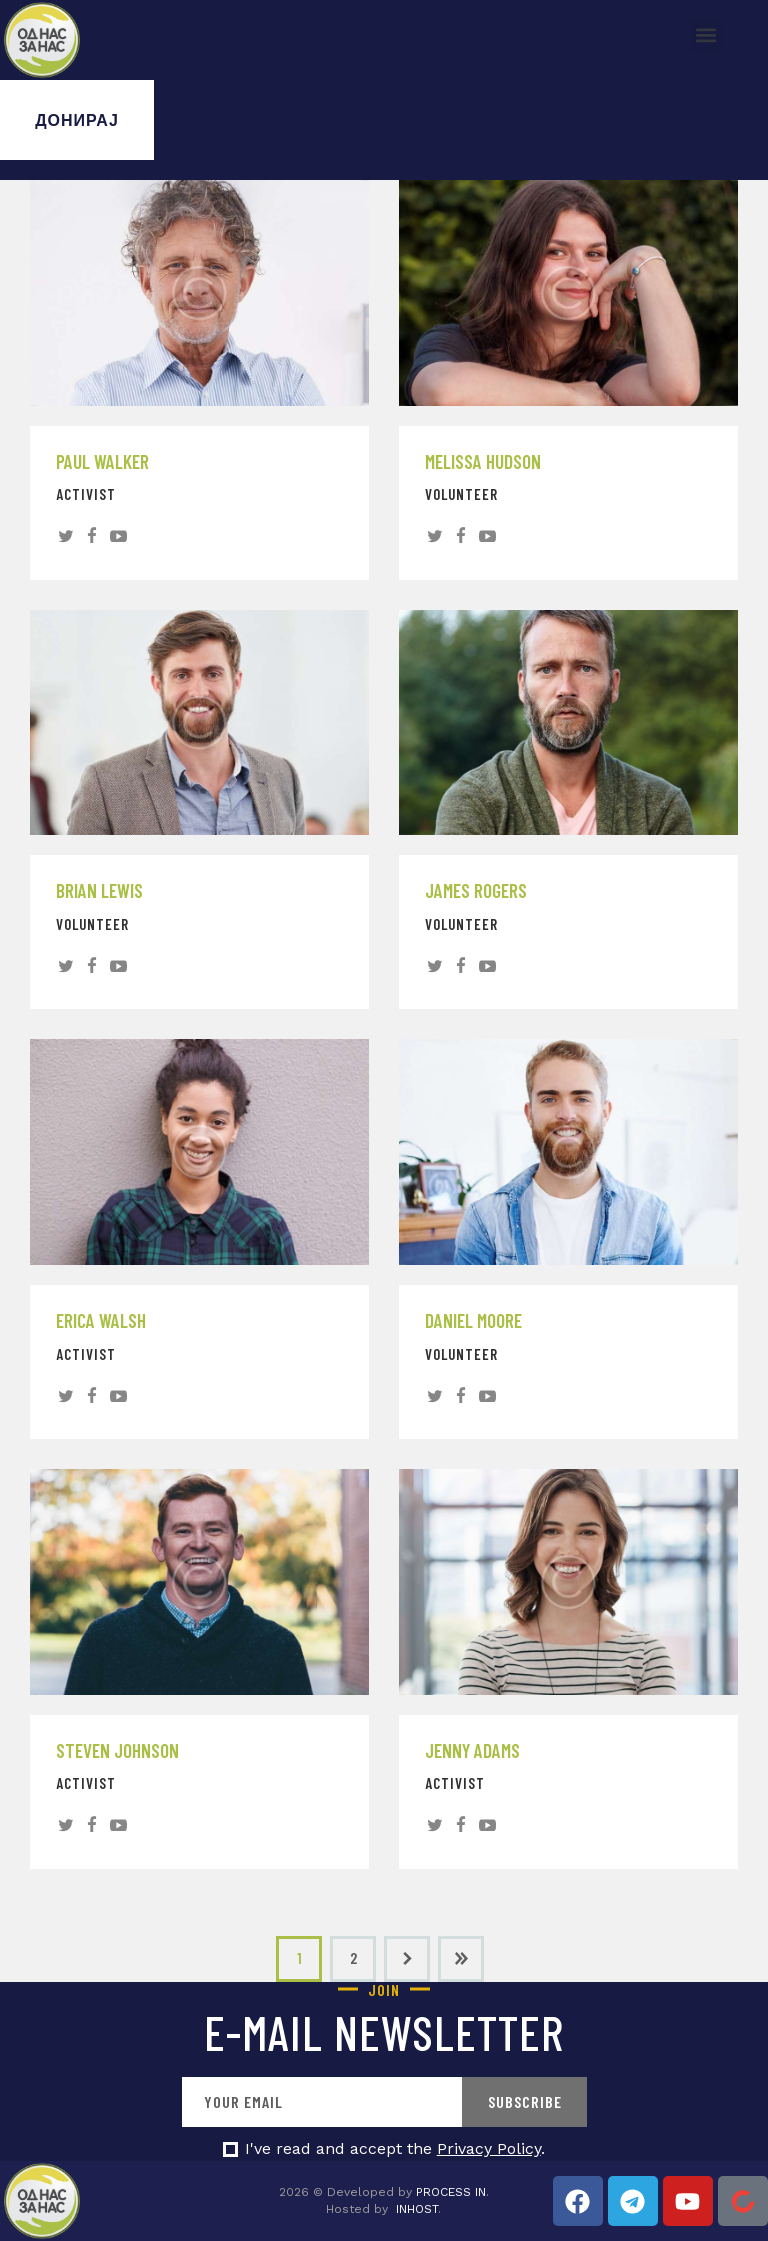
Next (407, 1959)
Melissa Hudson (483, 462)
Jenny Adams (472, 1751)
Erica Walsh (101, 1321)
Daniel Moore (473, 1321)
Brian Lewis (99, 891)
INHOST (417, 2209)
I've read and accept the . (395, 2148)
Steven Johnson (117, 1751)
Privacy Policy (489, 2148)
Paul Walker (102, 462)
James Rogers (476, 891)
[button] (706, 35)
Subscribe (525, 2101)
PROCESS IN (451, 2192)
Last (461, 1959)
